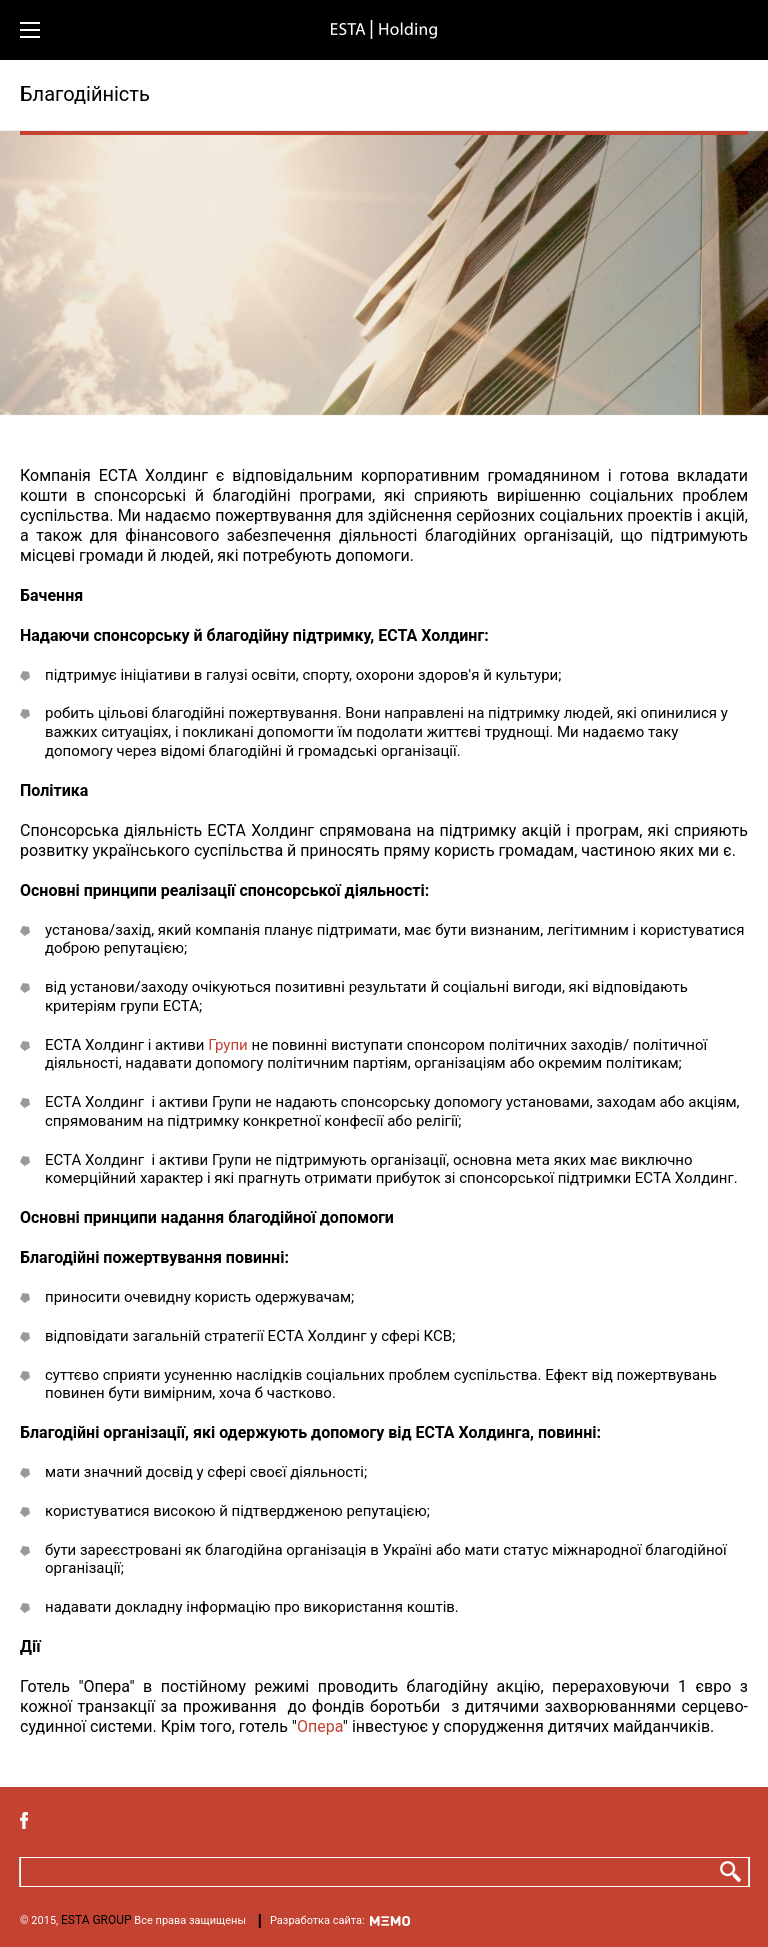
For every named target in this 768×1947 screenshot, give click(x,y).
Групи (228, 1045)
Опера (320, 1726)
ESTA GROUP (96, 1920)
